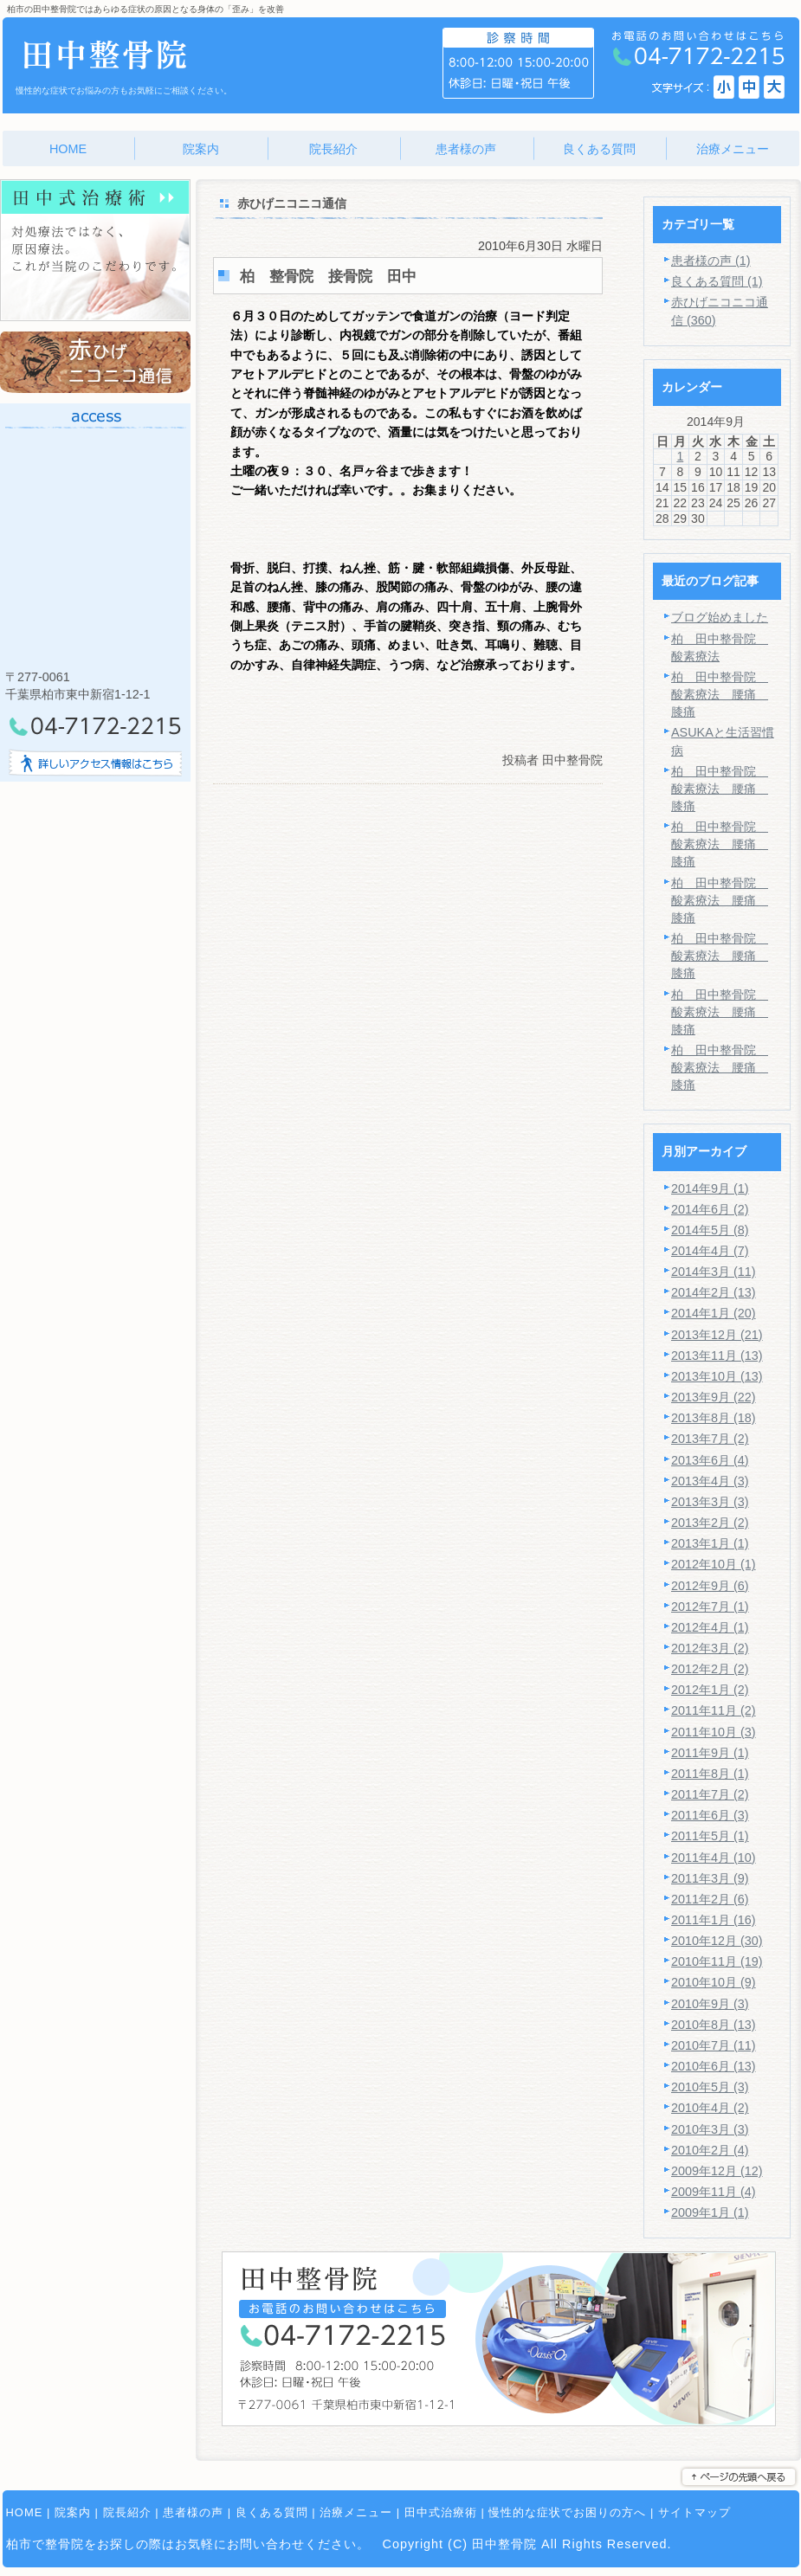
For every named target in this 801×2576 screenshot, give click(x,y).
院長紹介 (127, 2512)
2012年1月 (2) (710, 1690)
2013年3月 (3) (710, 1502)
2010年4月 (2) (710, 2108)
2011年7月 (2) (710, 1794)
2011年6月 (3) (710, 1815)
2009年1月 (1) (710, 2212)
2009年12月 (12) (717, 2171)
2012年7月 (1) (710, 1606)
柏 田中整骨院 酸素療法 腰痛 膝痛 (719, 694)
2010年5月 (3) (710, 2087)
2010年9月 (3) (710, 2004)
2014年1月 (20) (713, 1313)
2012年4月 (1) (710, 1627)
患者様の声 (193, 2512)
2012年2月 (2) (710, 1669)
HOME (24, 2512)
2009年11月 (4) (713, 2192)
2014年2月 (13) (713, 1292)
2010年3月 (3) (710, 2129)
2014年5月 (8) (710, 1230)
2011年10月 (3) (713, 1732)
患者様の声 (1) (711, 260)
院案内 (73, 2512)
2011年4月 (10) (713, 1857)
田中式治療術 (440, 2512)
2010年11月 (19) (717, 1961)
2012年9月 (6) (710, 1586)
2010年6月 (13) (713, 2066)
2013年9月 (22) (713, 1397)
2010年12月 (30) (717, 1941)
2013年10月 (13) (717, 1376)
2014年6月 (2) (710, 1209)
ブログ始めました (719, 617)
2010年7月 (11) (713, 2045)
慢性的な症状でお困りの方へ (567, 2512)
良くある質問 (272, 2512)
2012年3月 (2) (710, 1648)
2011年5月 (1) (710, 1836)
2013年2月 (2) (710, 1523)
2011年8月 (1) (710, 1774)
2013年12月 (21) (717, 1335)
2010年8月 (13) (713, 2025)
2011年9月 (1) (710, 1753)
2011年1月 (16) (713, 1920)
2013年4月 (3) (710, 1481)
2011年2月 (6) (710, 1899)
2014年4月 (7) (710, 1251)
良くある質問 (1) (717, 281)
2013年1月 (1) (710, 1543)
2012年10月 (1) (713, 1564)
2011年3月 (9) (710, 1878)
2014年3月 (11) (713, 1271)
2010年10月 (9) (713, 1982)
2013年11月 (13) (717, 1355)
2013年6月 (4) (710, 1460)
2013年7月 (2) (710, 1439)
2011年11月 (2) (713, 1710)
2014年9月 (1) (710, 1188)
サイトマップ (694, 2512)
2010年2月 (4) (710, 2150)
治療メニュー (356, 2512)
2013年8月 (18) (713, 1418)
